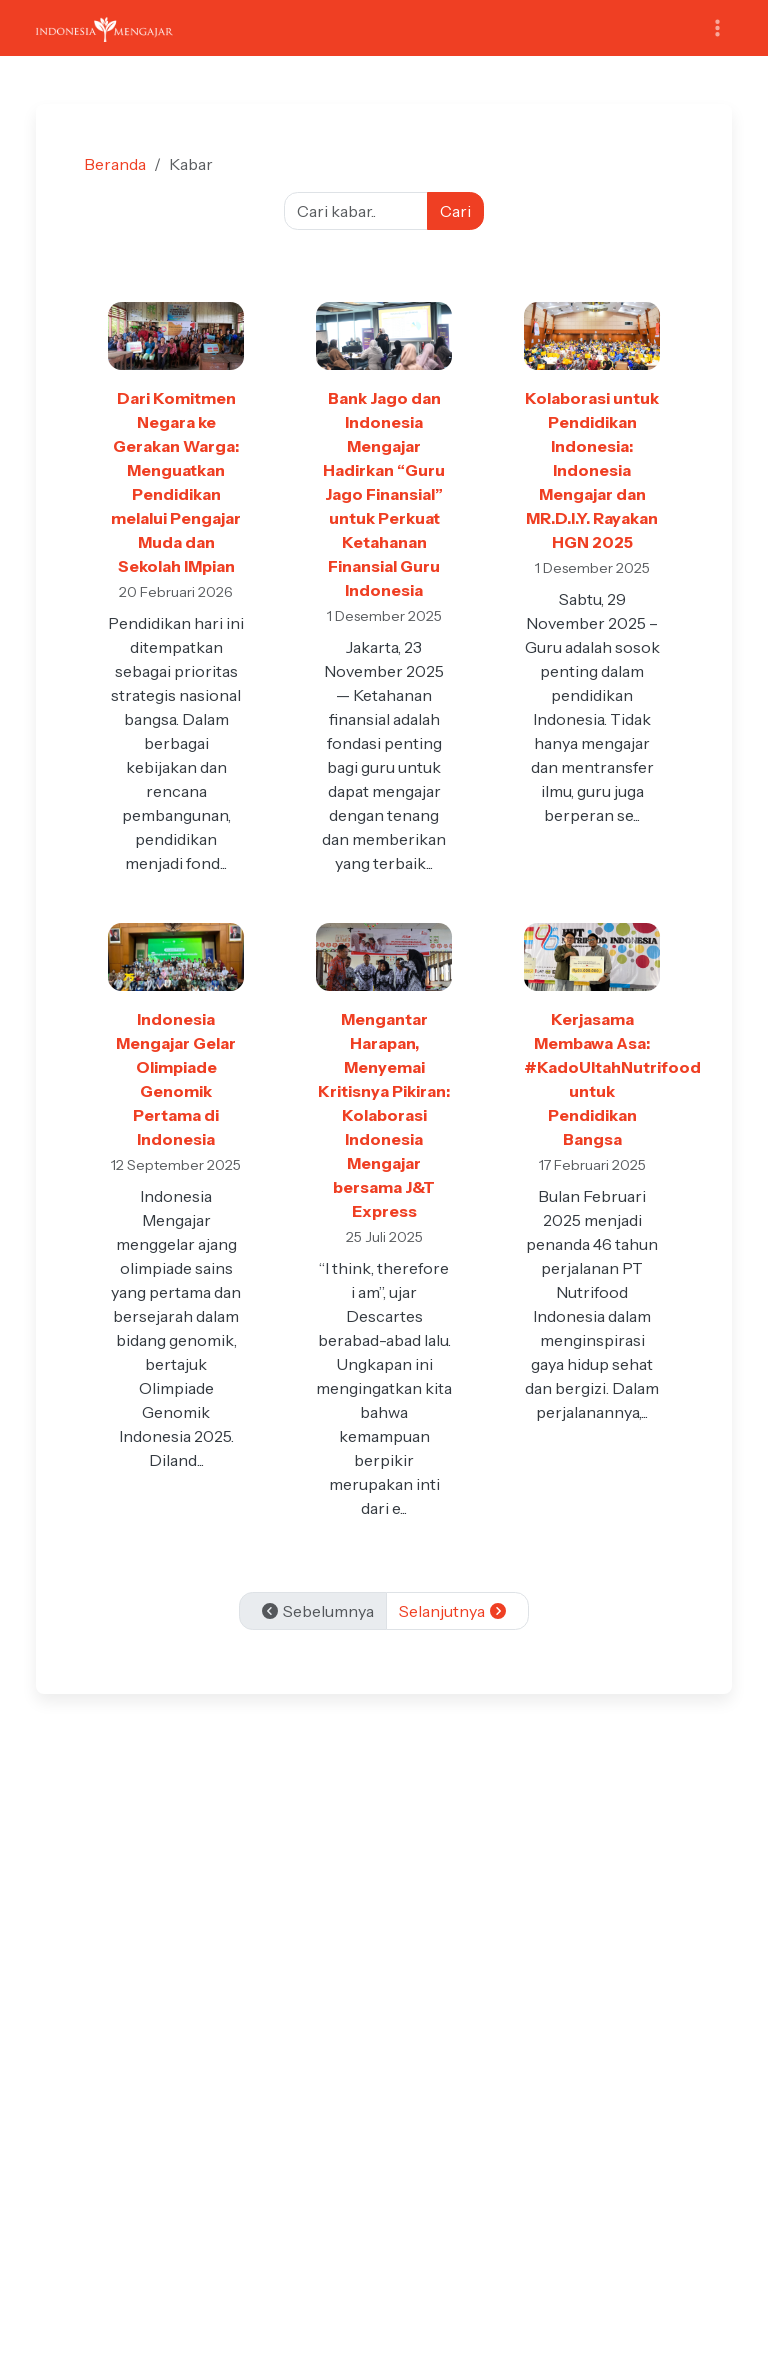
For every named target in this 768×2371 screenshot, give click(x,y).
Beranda (115, 164)
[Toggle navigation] (717, 28)
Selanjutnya (453, 1611)
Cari (455, 211)
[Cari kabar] (356, 211)
